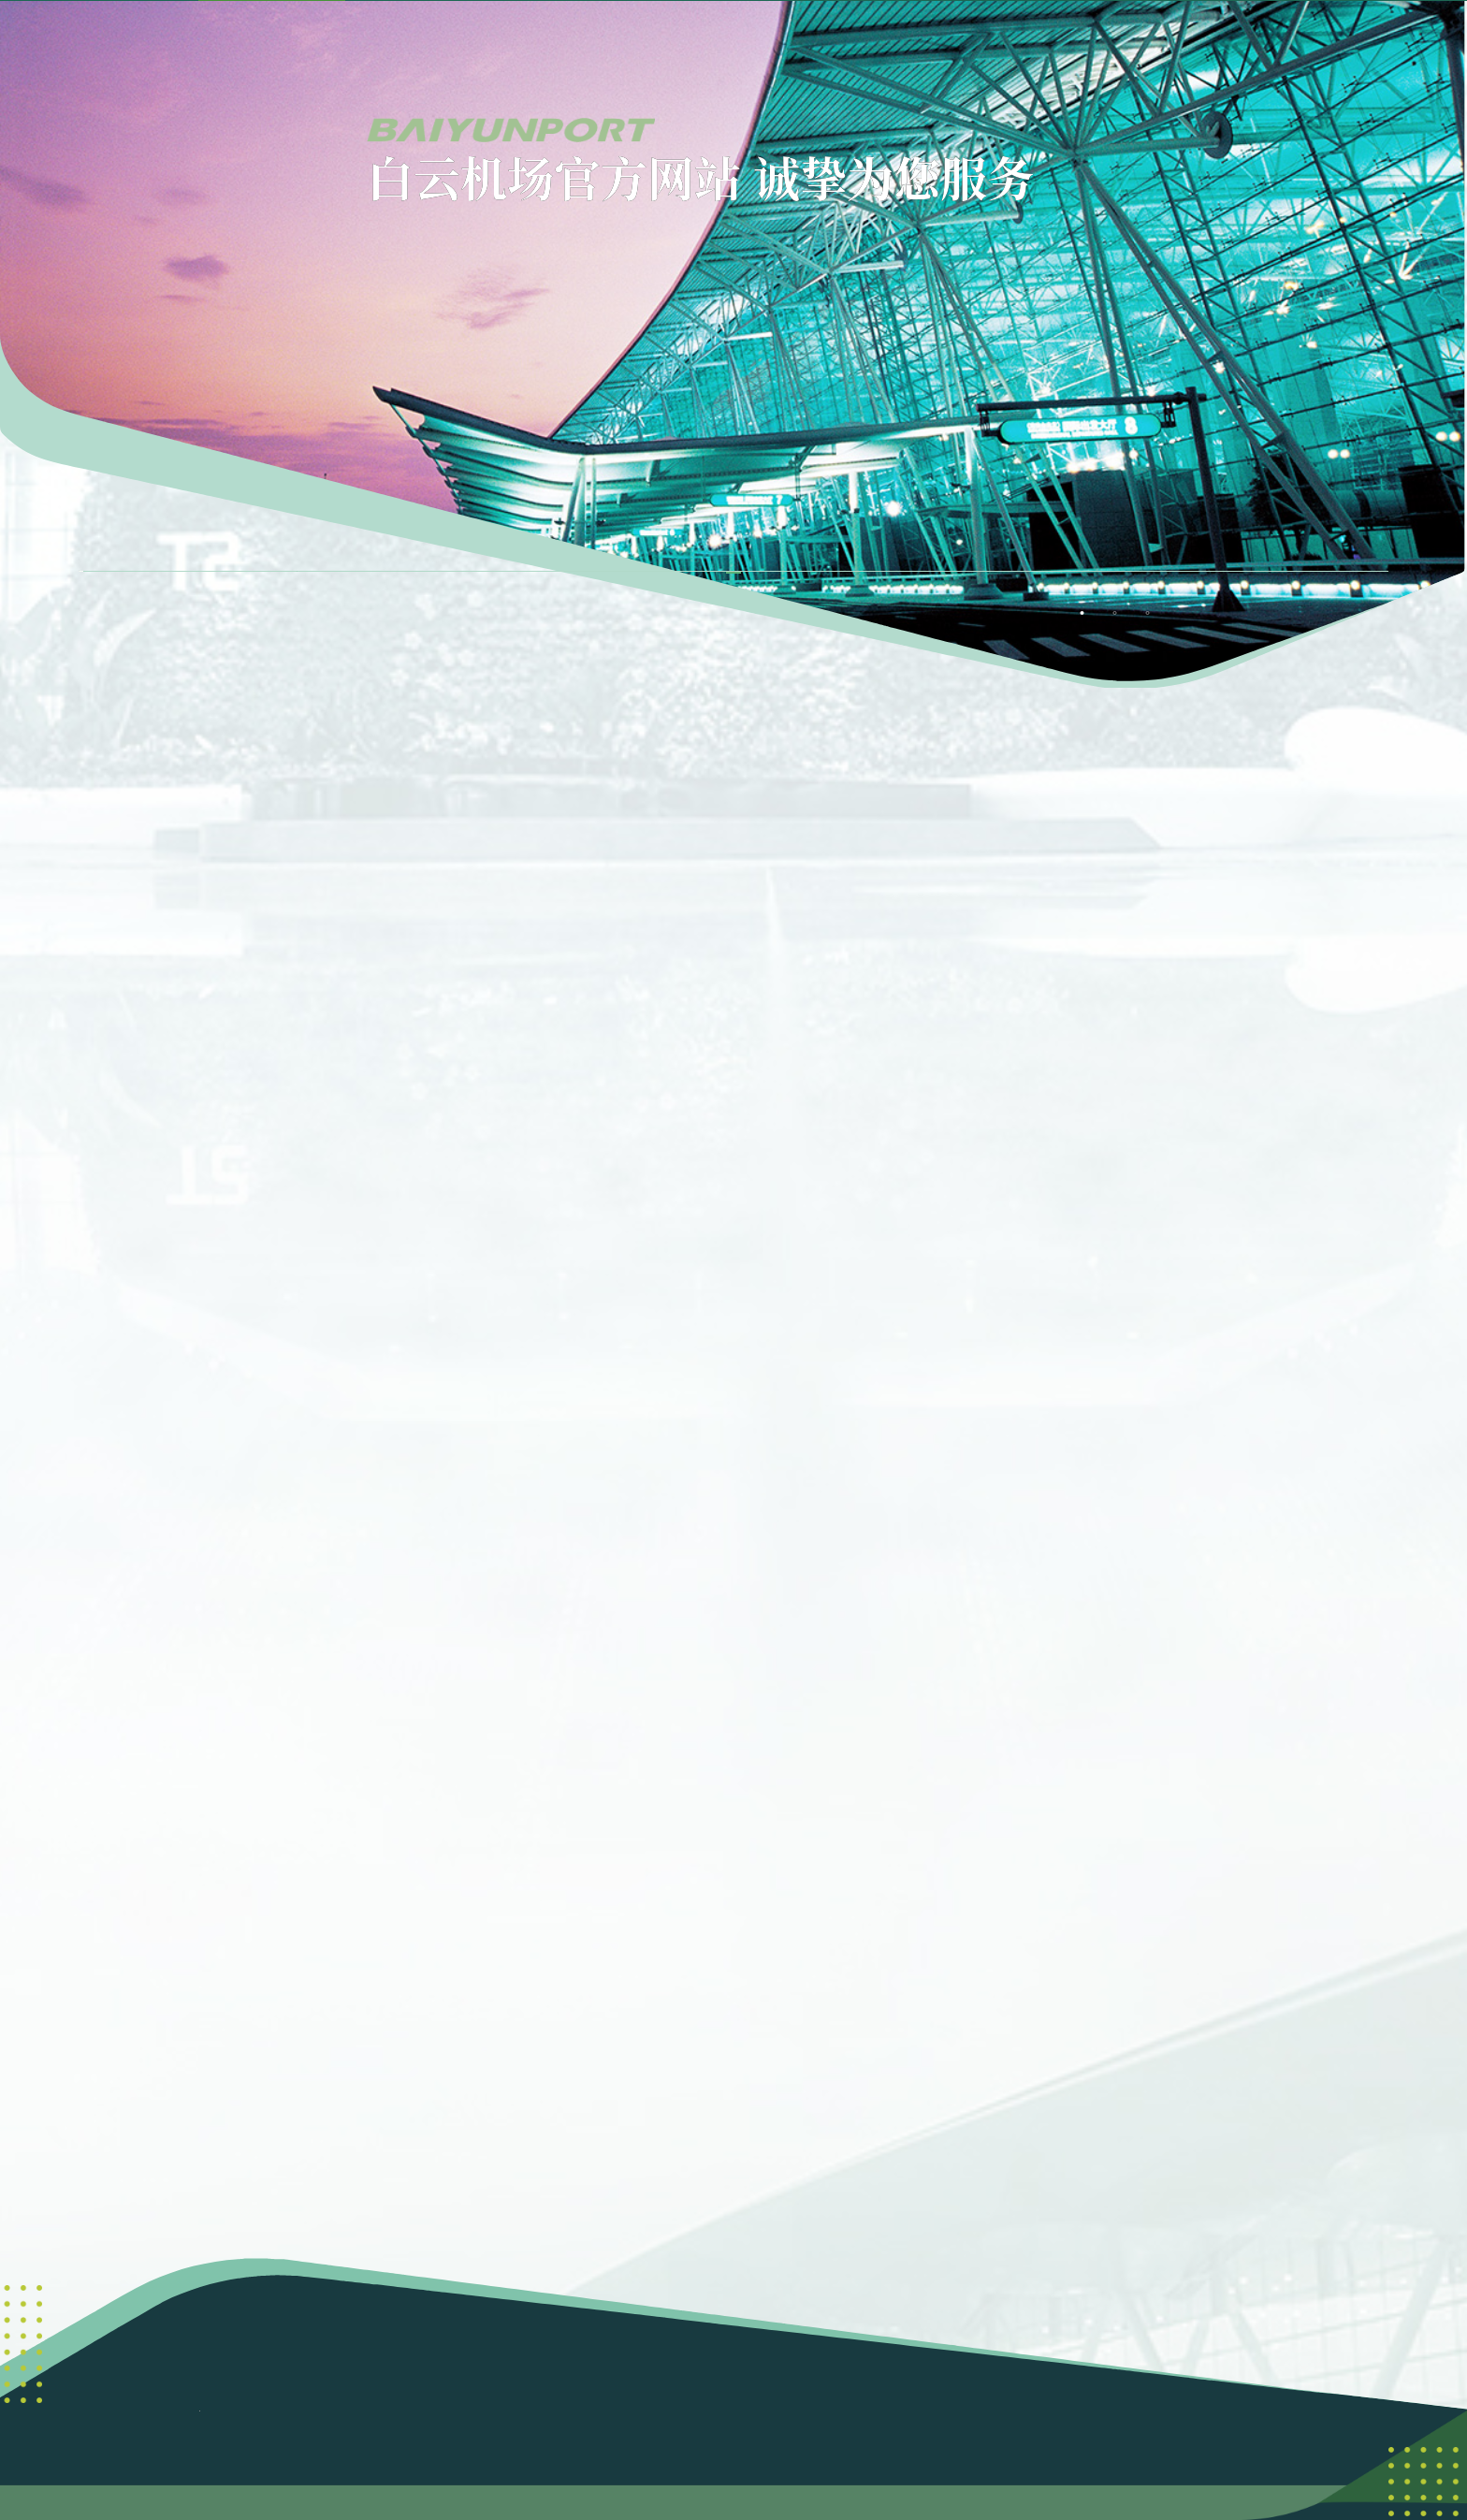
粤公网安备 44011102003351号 (733, 2397)
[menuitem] (463, 50)
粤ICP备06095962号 (881, 2373)
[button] (1295, 50)
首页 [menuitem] (316, 49)
